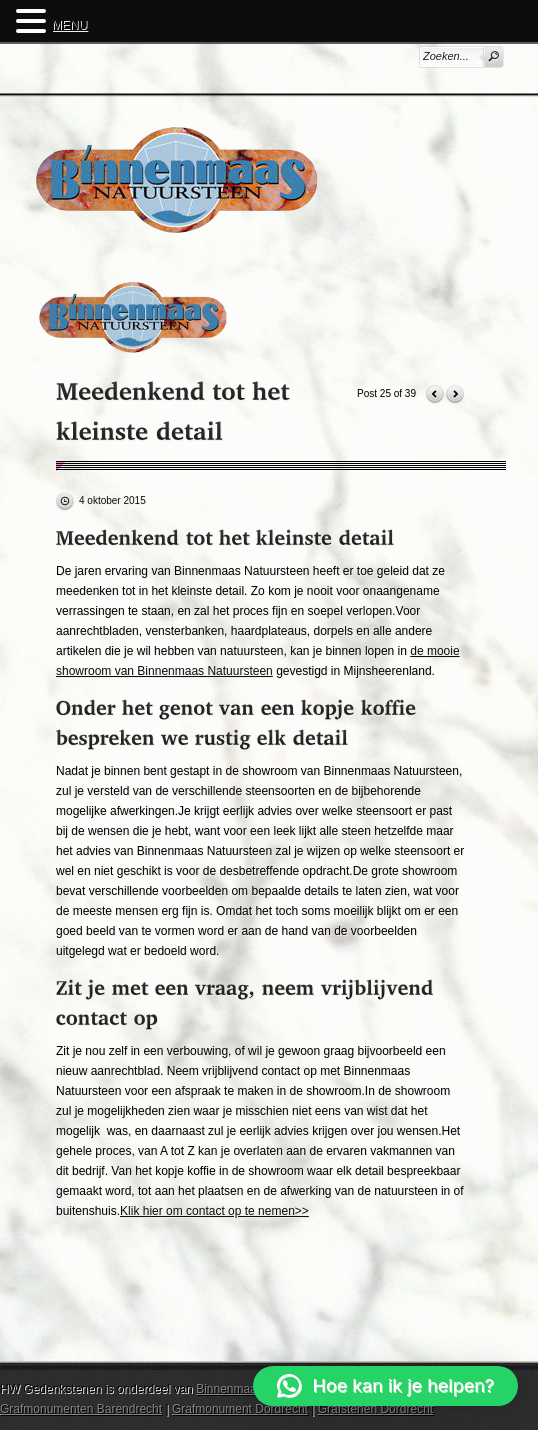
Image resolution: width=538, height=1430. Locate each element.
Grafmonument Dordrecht (240, 1409)
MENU (69, 25)
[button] (385, 1386)
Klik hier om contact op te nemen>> (214, 1211)
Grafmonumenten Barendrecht (81, 1409)
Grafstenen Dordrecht (375, 1409)
